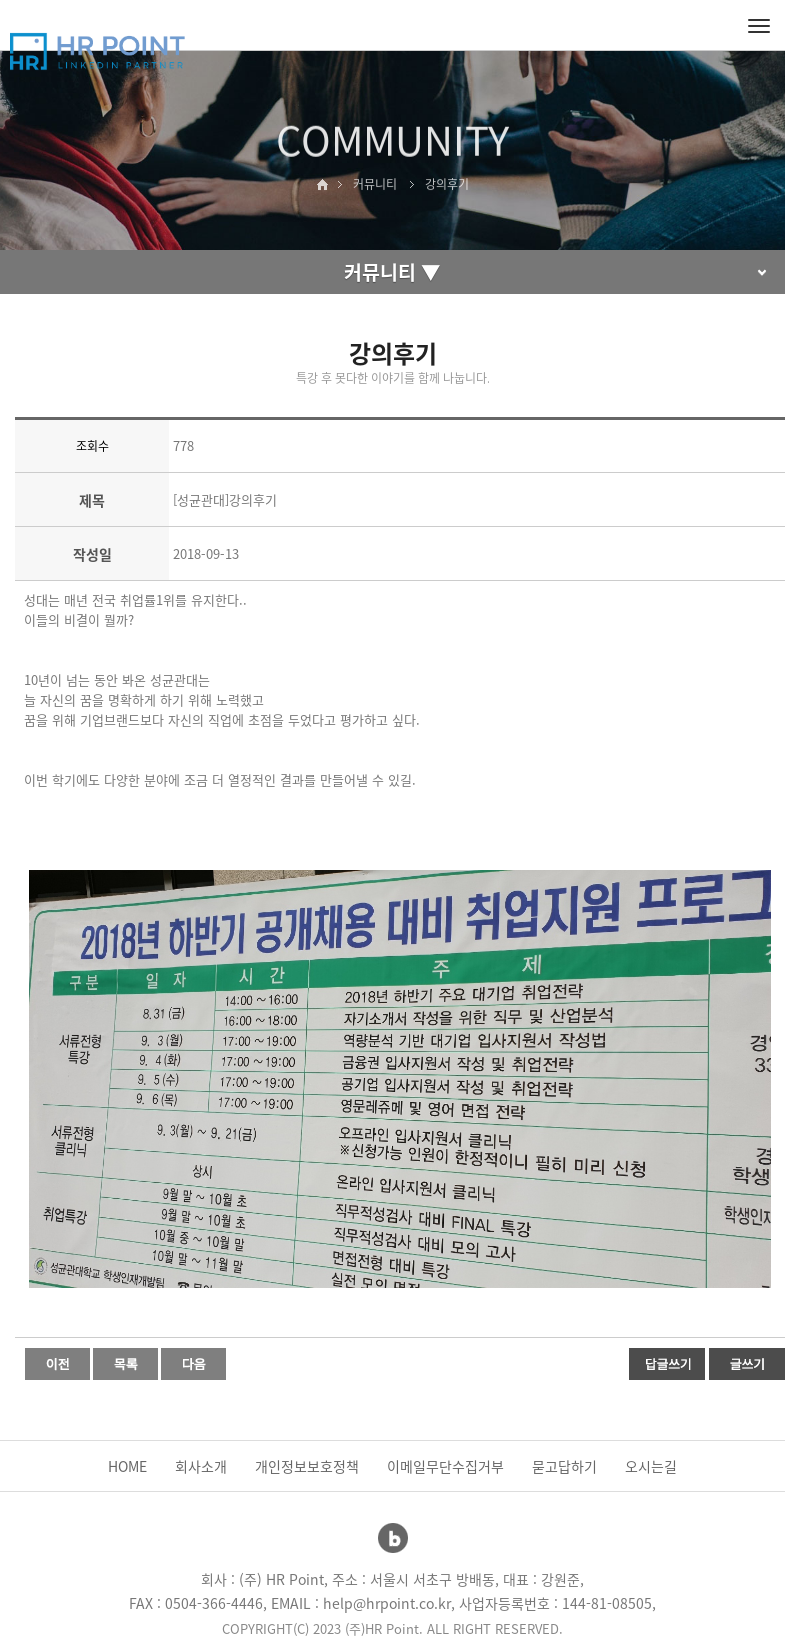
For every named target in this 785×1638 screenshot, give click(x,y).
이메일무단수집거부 (445, 1466)
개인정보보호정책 (307, 1466)
